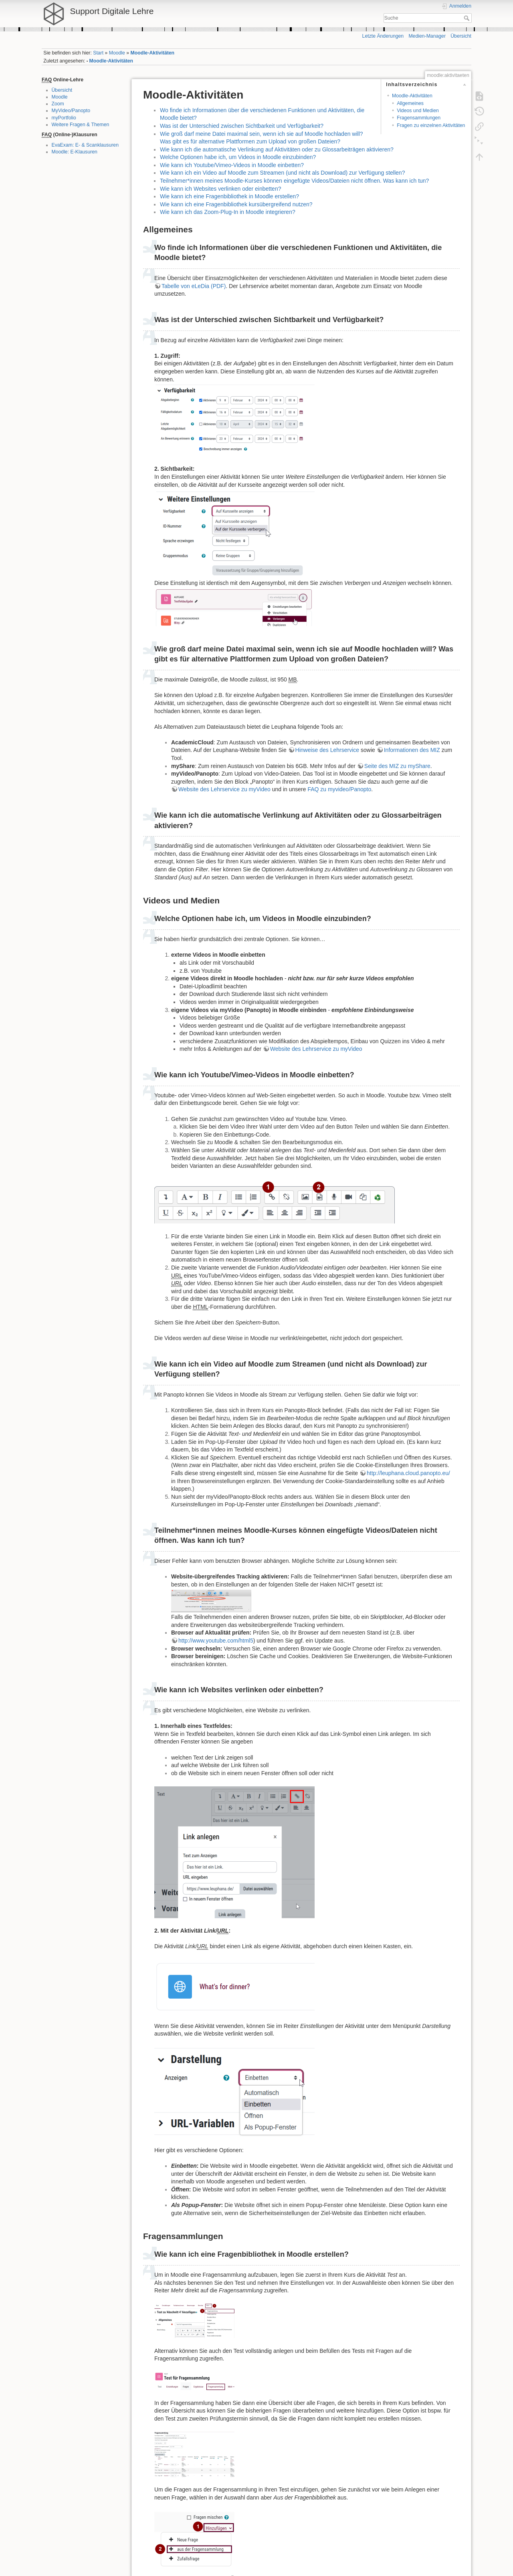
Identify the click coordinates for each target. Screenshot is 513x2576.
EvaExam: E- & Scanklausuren (85, 145)
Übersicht (460, 36)
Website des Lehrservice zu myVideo (224, 789)
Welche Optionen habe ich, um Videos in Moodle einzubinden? (238, 157)
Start (98, 53)
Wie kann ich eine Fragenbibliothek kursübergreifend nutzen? (236, 204)
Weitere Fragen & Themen (80, 124)
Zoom (58, 104)
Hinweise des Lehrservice (327, 750)
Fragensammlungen (418, 118)
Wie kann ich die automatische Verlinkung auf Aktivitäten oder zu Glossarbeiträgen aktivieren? (277, 149)
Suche (467, 18)
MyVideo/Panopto (71, 110)
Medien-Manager (427, 36)
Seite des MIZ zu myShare (397, 766)
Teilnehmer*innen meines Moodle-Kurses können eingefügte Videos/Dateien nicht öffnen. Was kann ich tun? (294, 180)
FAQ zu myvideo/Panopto (339, 789)
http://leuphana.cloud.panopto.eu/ (408, 1473)
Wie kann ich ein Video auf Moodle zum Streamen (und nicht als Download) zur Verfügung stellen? (282, 172)
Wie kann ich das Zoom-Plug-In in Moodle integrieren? (227, 212)
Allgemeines (410, 103)
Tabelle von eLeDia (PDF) (194, 286)
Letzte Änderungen (383, 36)
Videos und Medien (418, 110)
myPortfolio (64, 118)
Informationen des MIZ (412, 750)
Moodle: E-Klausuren (74, 152)
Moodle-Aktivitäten (153, 53)
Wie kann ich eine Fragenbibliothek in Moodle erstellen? (229, 196)
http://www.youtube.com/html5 (215, 1640)
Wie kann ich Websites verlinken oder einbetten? (220, 188)
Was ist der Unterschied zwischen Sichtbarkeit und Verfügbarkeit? (241, 126)
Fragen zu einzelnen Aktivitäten (431, 125)
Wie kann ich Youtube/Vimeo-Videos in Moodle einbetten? (232, 165)
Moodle (117, 53)
